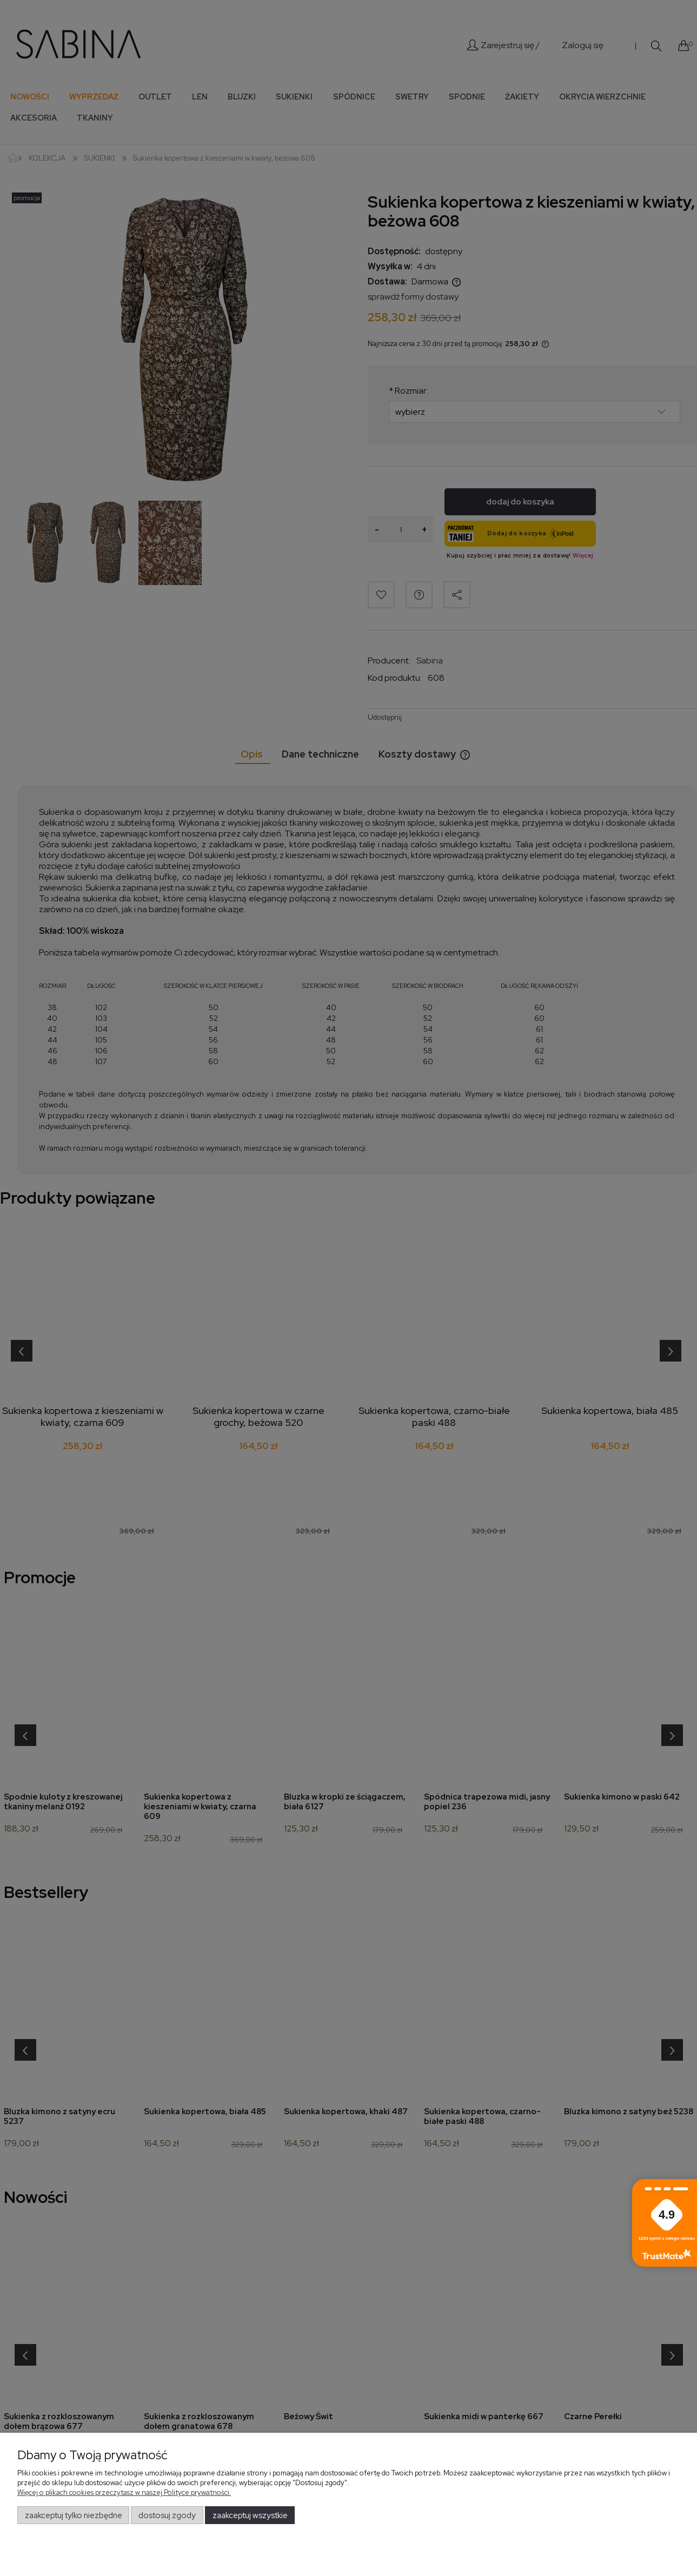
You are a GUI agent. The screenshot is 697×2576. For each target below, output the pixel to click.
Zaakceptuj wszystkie (250, 2515)
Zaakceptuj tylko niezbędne (73, 2515)
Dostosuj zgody (167, 2515)
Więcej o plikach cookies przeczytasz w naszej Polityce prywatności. (124, 2492)
